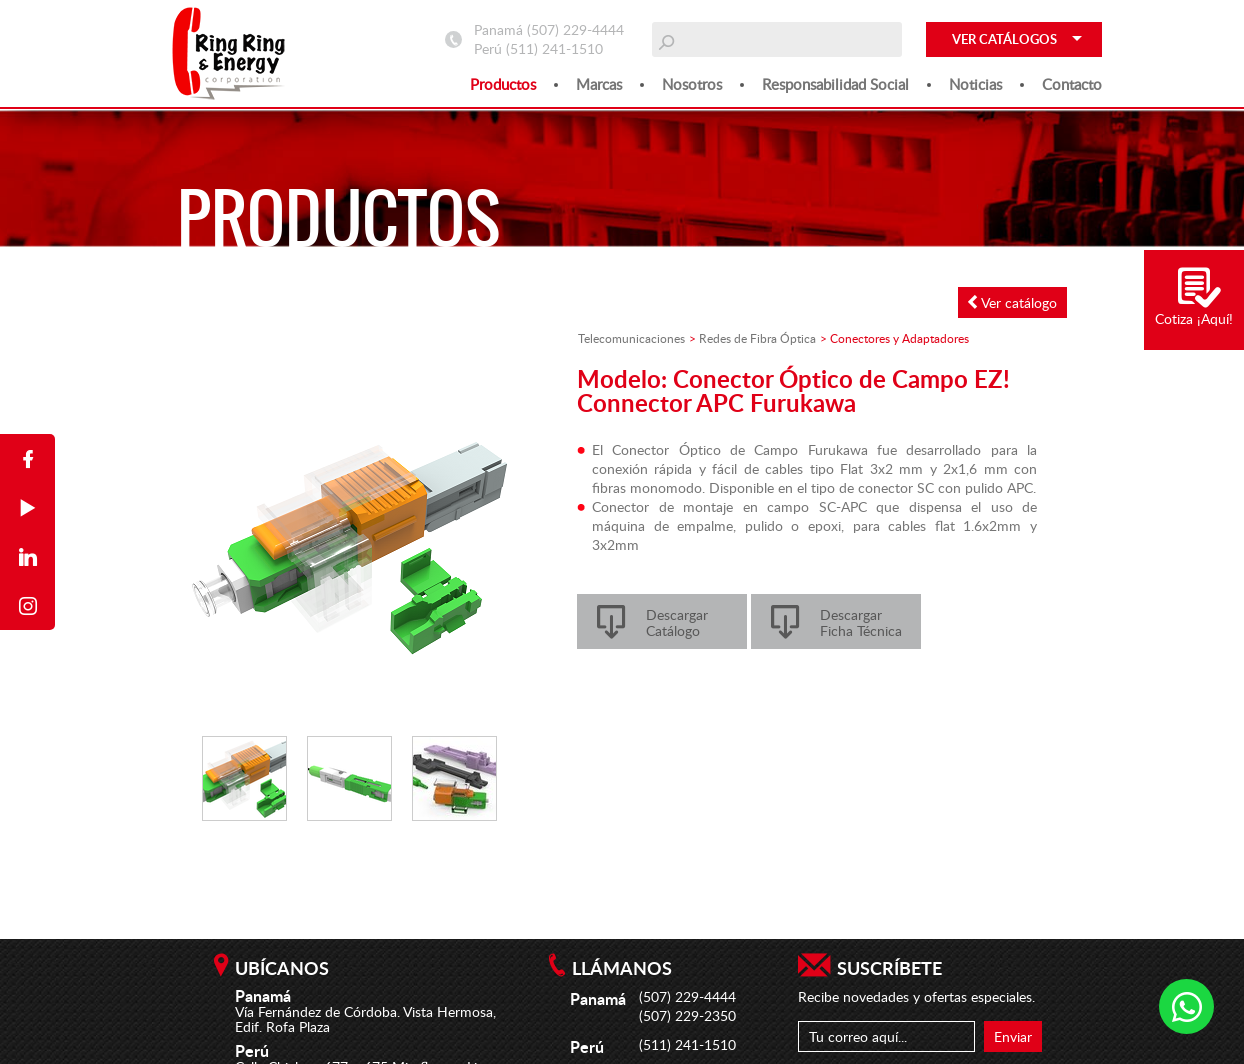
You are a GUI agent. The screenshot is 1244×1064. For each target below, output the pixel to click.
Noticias (975, 84)
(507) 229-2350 (687, 1015)
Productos (503, 84)
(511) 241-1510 (554, 48)
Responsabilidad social (835, 84)
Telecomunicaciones (631, 338)
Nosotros (692, 84)
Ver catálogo (1012, 302)
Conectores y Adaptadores (899, 338)
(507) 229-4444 (575, 29)
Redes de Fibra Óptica (757, 338)
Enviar (1013, 1036)
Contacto (1072, 84)
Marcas (599, 84)
